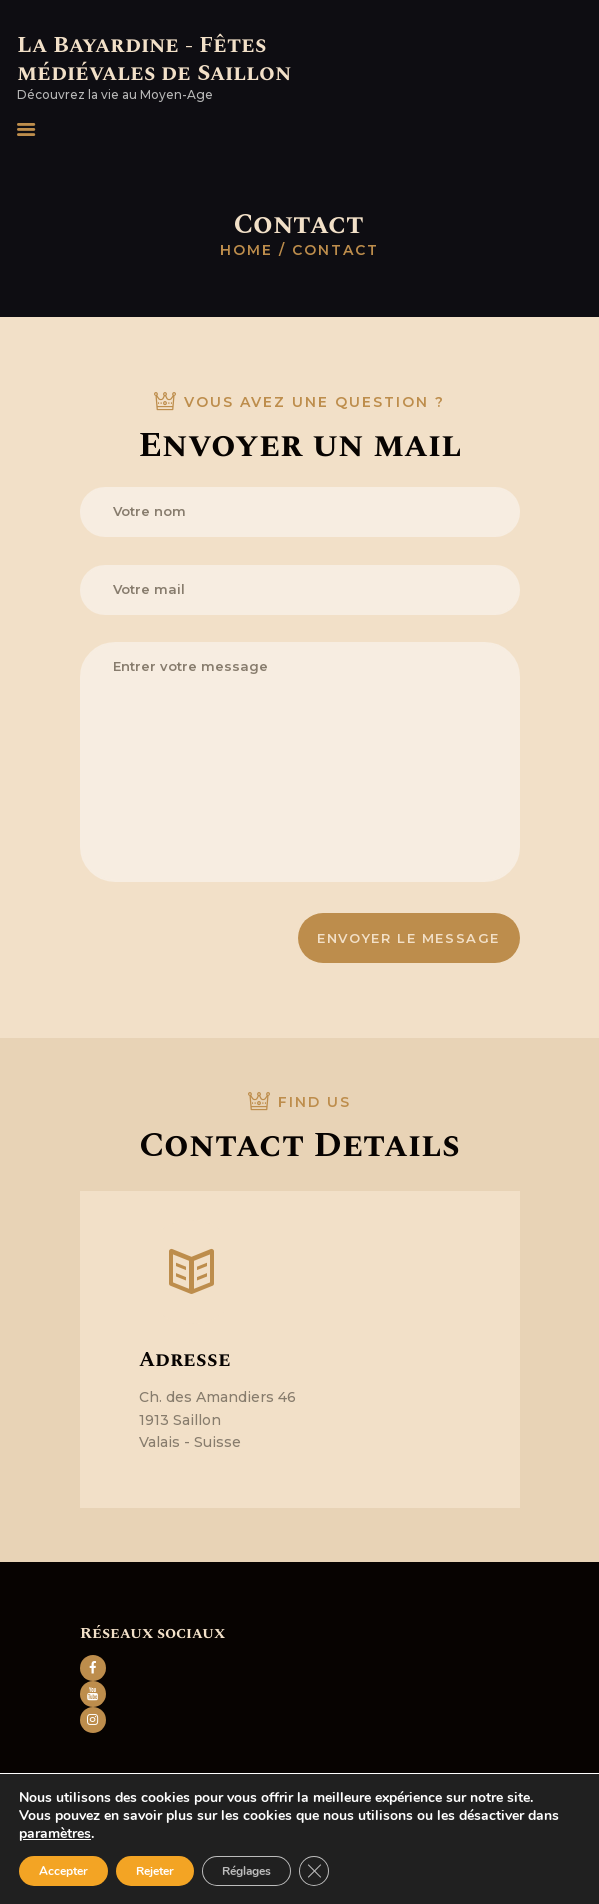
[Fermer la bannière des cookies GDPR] (314, 1871)
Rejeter (155, 1871)
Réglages (246, 1871)
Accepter (63, 1871)
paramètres (55, 1834)
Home (246, 250)
